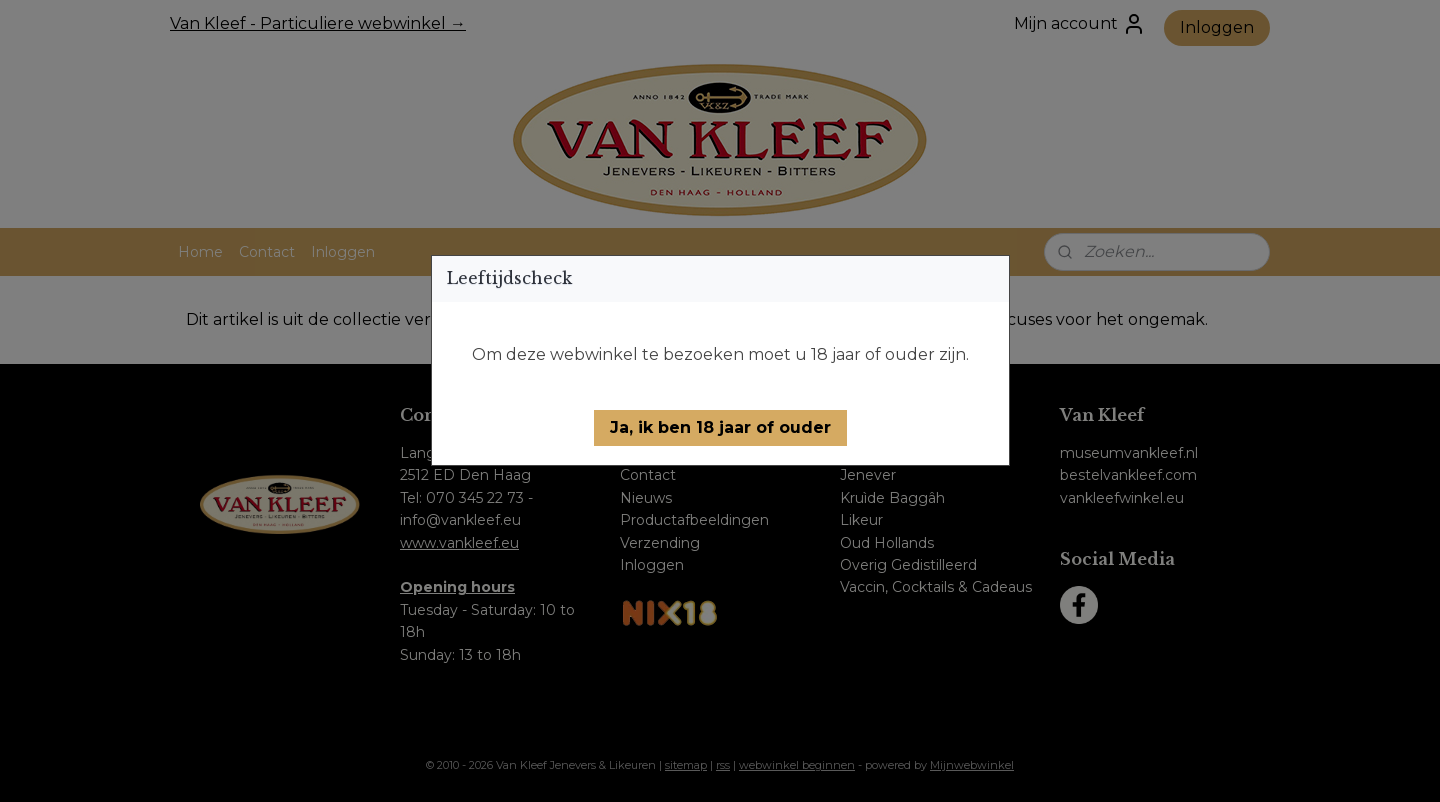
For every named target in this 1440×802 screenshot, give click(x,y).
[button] (720, 428)
